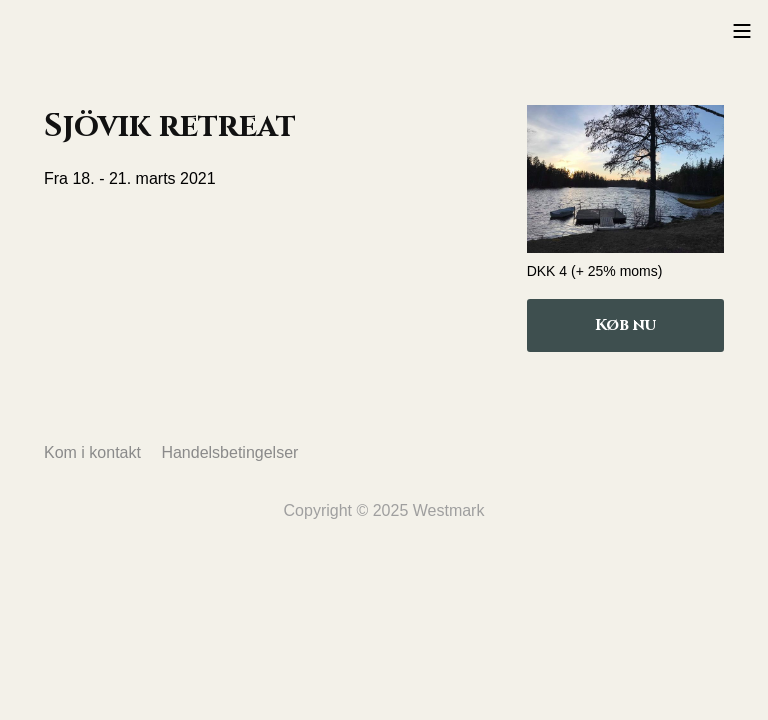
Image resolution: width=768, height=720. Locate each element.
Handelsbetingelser (229, 452)
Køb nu (625, 325)
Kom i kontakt (92, 452)
